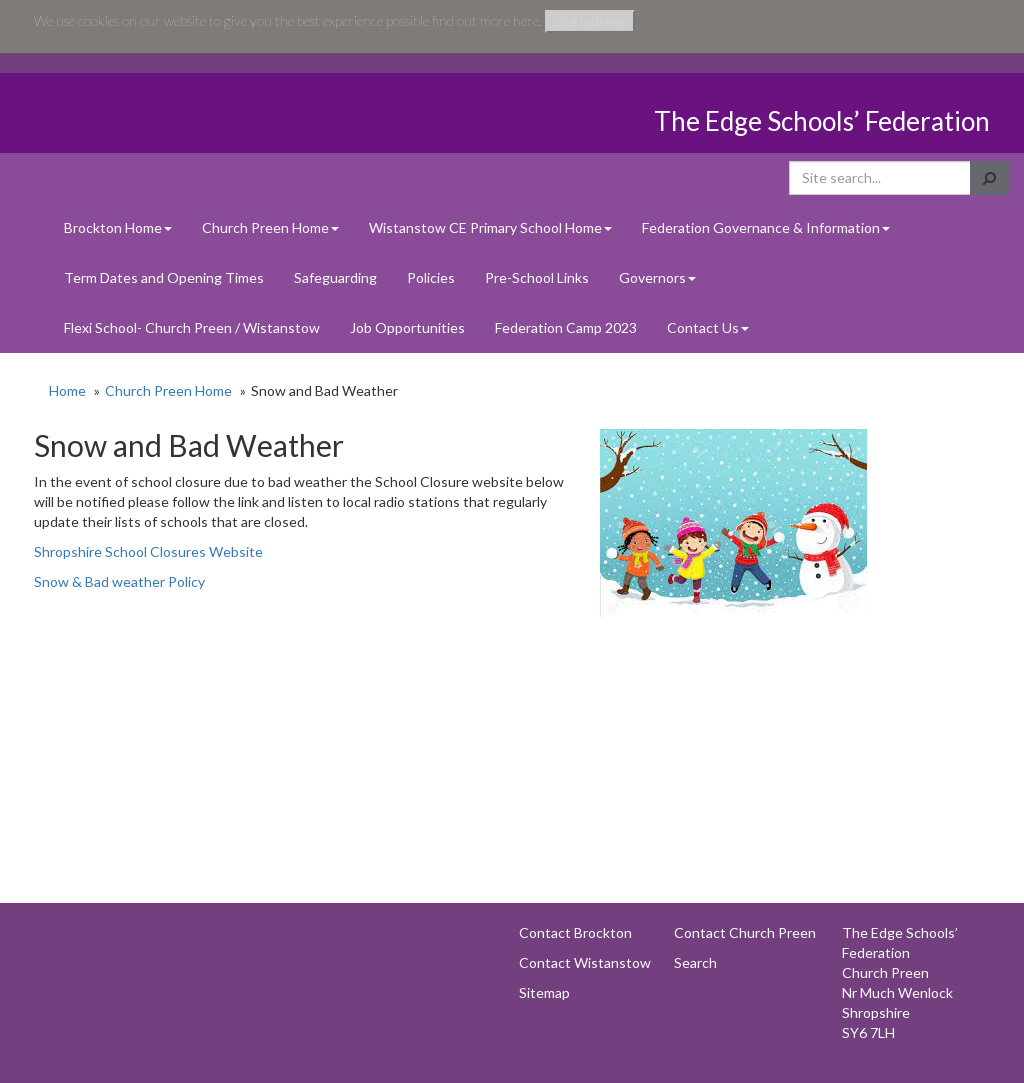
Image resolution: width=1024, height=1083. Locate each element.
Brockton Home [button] (118, 227)
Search (695, 962)
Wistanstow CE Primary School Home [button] (490, 227)
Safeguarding (335, 277)
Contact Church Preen (745, 932)
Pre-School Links (537, 277)
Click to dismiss (590, 21)
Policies (431, 277)
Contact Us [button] (708, 327)
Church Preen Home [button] (270, 227)
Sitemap (544, 992)
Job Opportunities (407, 327)
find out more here (485, 20)
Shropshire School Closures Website (150, 551)
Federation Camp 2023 (566, 327)
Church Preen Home (168, 390)
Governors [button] (657, 277)
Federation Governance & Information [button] (766, 227)
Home (67, 390)
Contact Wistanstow (585, 962)
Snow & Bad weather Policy (121, 581)
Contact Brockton (575, 932)
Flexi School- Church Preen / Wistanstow (192, 327)
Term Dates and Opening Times (164, 277)
